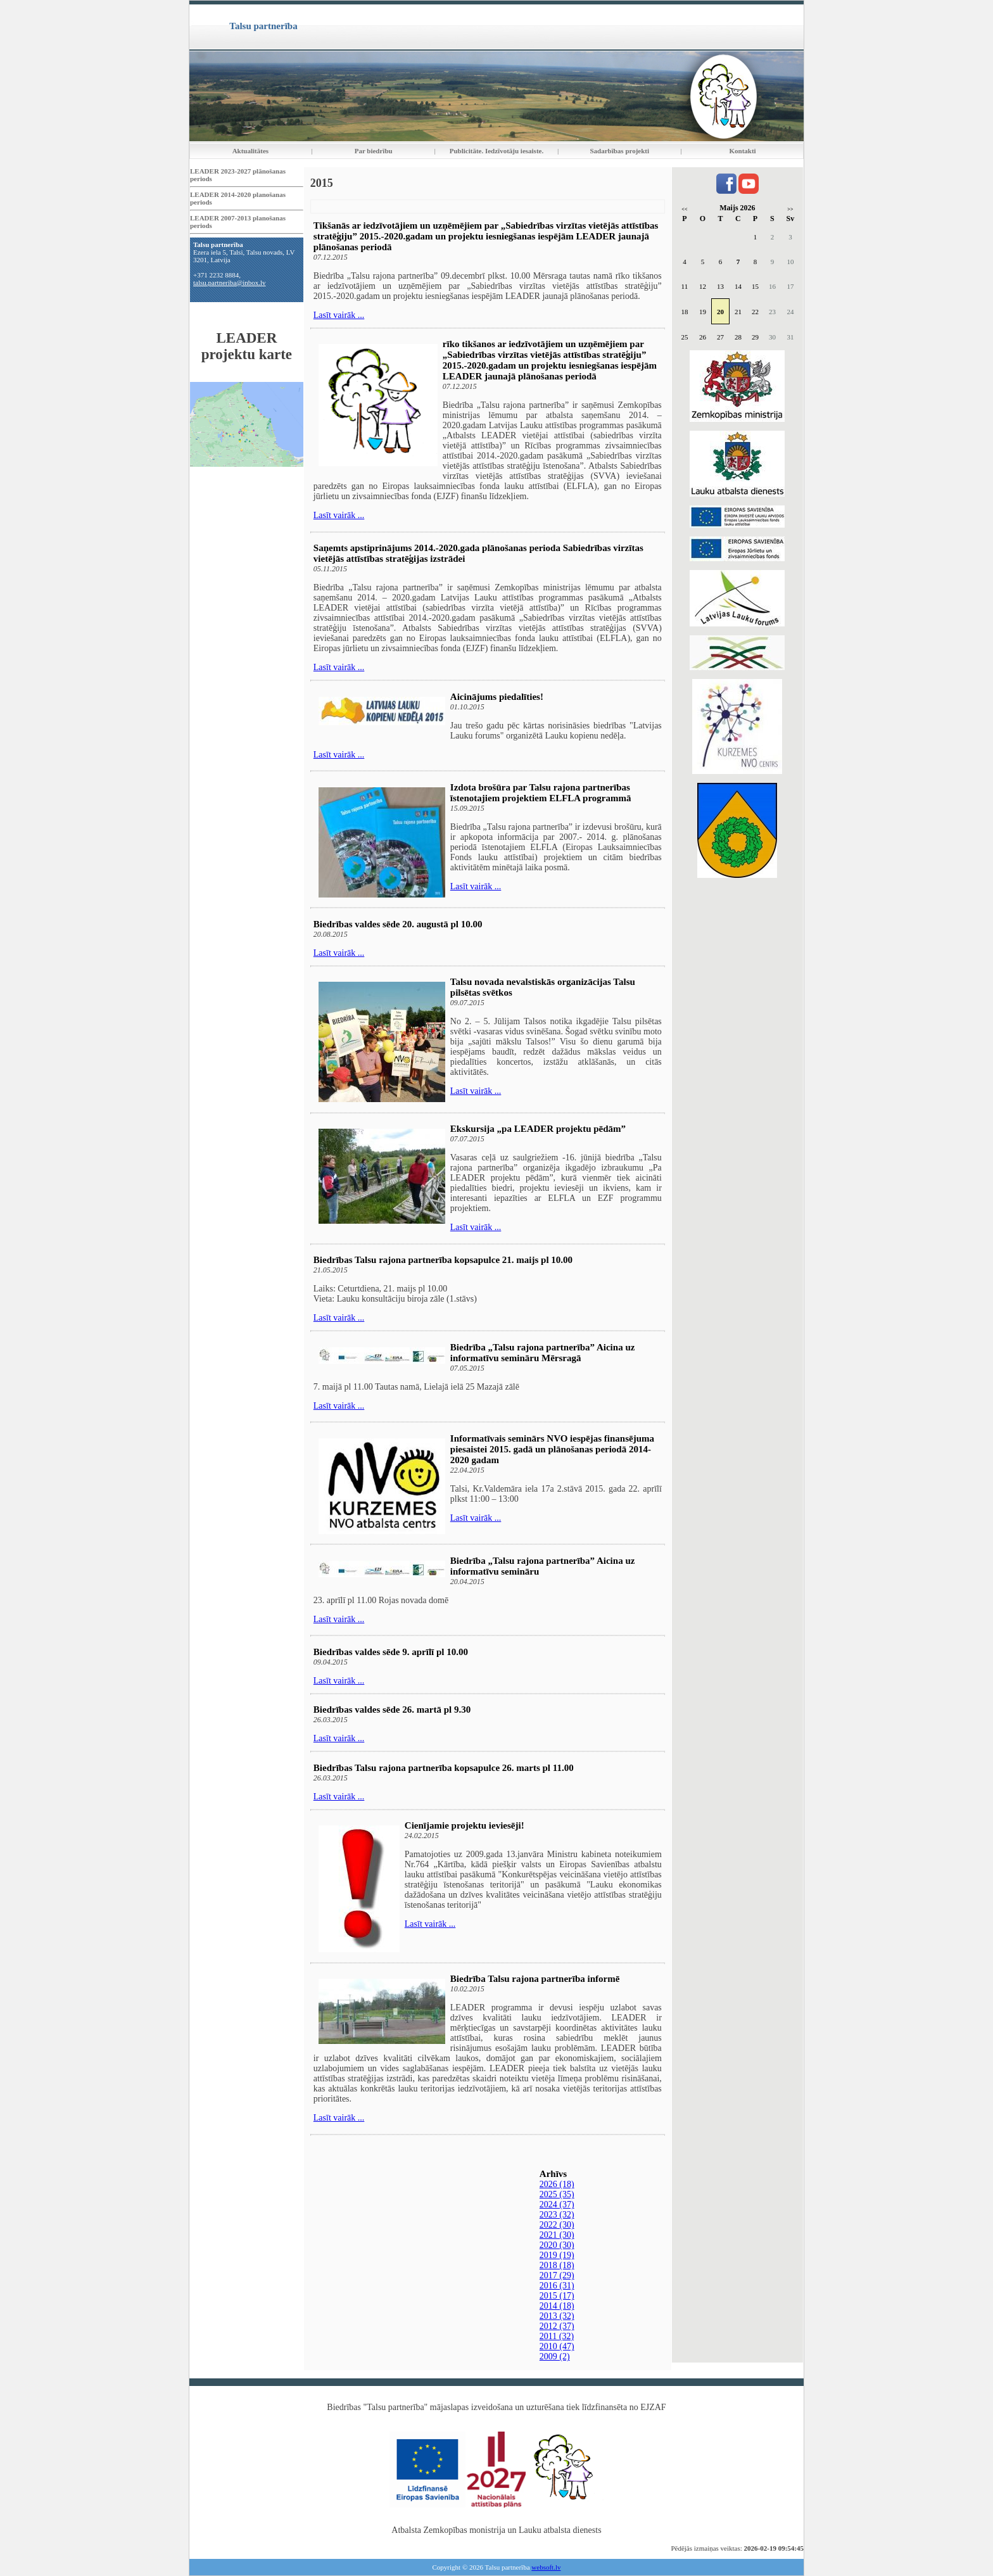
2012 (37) (557, 2326)
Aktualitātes (250, 151)
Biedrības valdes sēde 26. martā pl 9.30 (392, 1709)
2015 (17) (557, 2295)
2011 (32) (557, 2336)
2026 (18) (557, 2184)
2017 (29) (557, 2275)
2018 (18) (557, 2265)
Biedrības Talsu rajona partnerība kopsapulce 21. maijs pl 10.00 (442, 1260)
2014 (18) (557, 2306)
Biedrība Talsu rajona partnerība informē (535, 1979)
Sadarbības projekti (619, 151)
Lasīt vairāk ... (338, 315)
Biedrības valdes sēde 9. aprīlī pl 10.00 (390, 1652)
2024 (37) (557, 2204)
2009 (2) (555, 2356)
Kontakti (743, 151)
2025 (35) (557, 2194)
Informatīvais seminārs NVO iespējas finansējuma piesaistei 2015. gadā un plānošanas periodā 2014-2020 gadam (552, 1449)
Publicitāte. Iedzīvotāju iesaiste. (496, 151)
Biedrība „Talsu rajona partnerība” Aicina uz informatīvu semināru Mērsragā (542, 1352)
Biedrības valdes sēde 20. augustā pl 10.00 (398, 924)
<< (684, 209)
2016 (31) (557, 2285)
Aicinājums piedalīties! (496, 697)
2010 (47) (557, 2346)
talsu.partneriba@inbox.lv (229, 282)
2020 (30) (557, 2245)
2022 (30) (557, 2225)
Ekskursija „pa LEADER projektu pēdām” (538, 1129)
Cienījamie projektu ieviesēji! (464, 1825)
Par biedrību (374, 151)
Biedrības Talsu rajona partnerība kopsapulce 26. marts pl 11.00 (443, 1768)
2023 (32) (557, 2214)
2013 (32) (557, 2316)
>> (790, 209)
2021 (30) (557, 2235)
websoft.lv (545, 2567)
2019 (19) (557, 2255)
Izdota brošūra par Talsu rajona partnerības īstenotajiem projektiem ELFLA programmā (540, 792)
